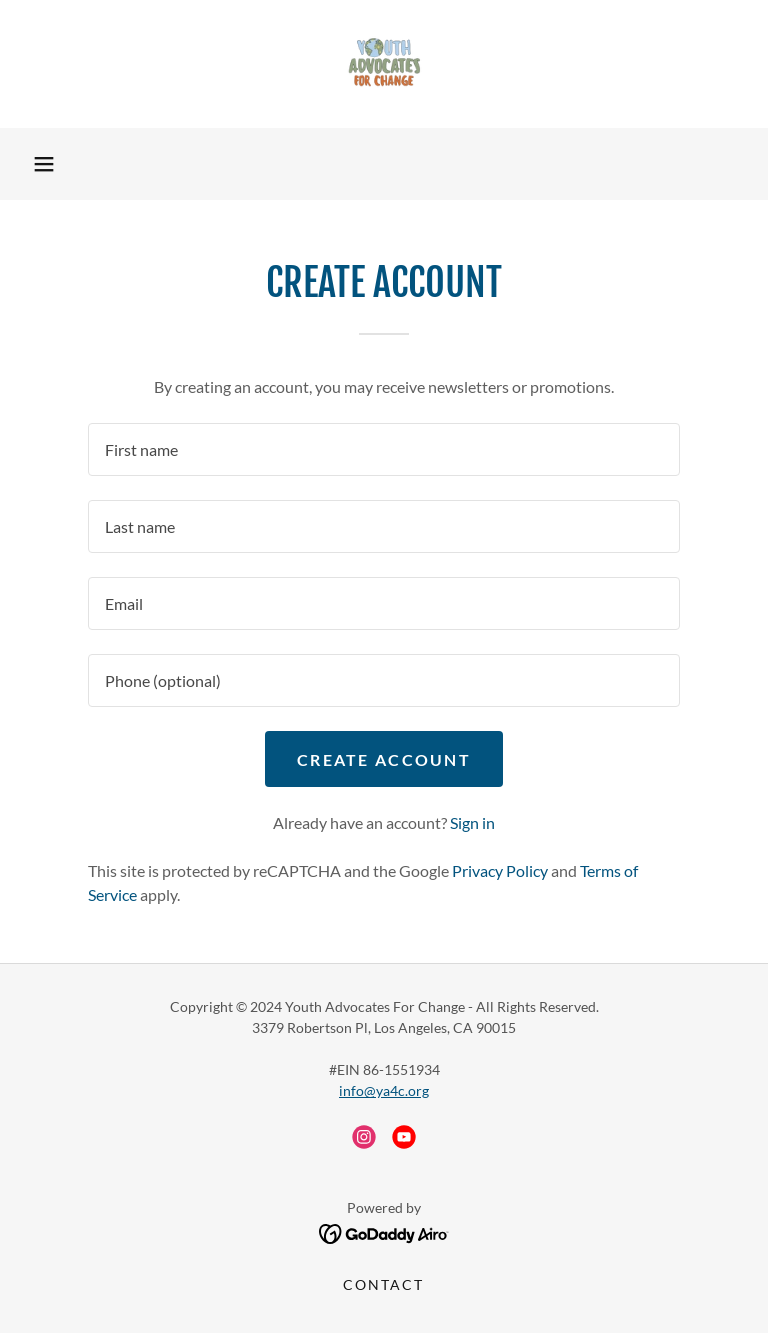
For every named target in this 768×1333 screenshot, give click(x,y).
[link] (384, 64)
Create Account (384, 759)
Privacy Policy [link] (500, 870)
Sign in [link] (472, 822)
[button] (44, 164)
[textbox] (384, 449)
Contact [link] (383, 1284)
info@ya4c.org (384, 1090)
